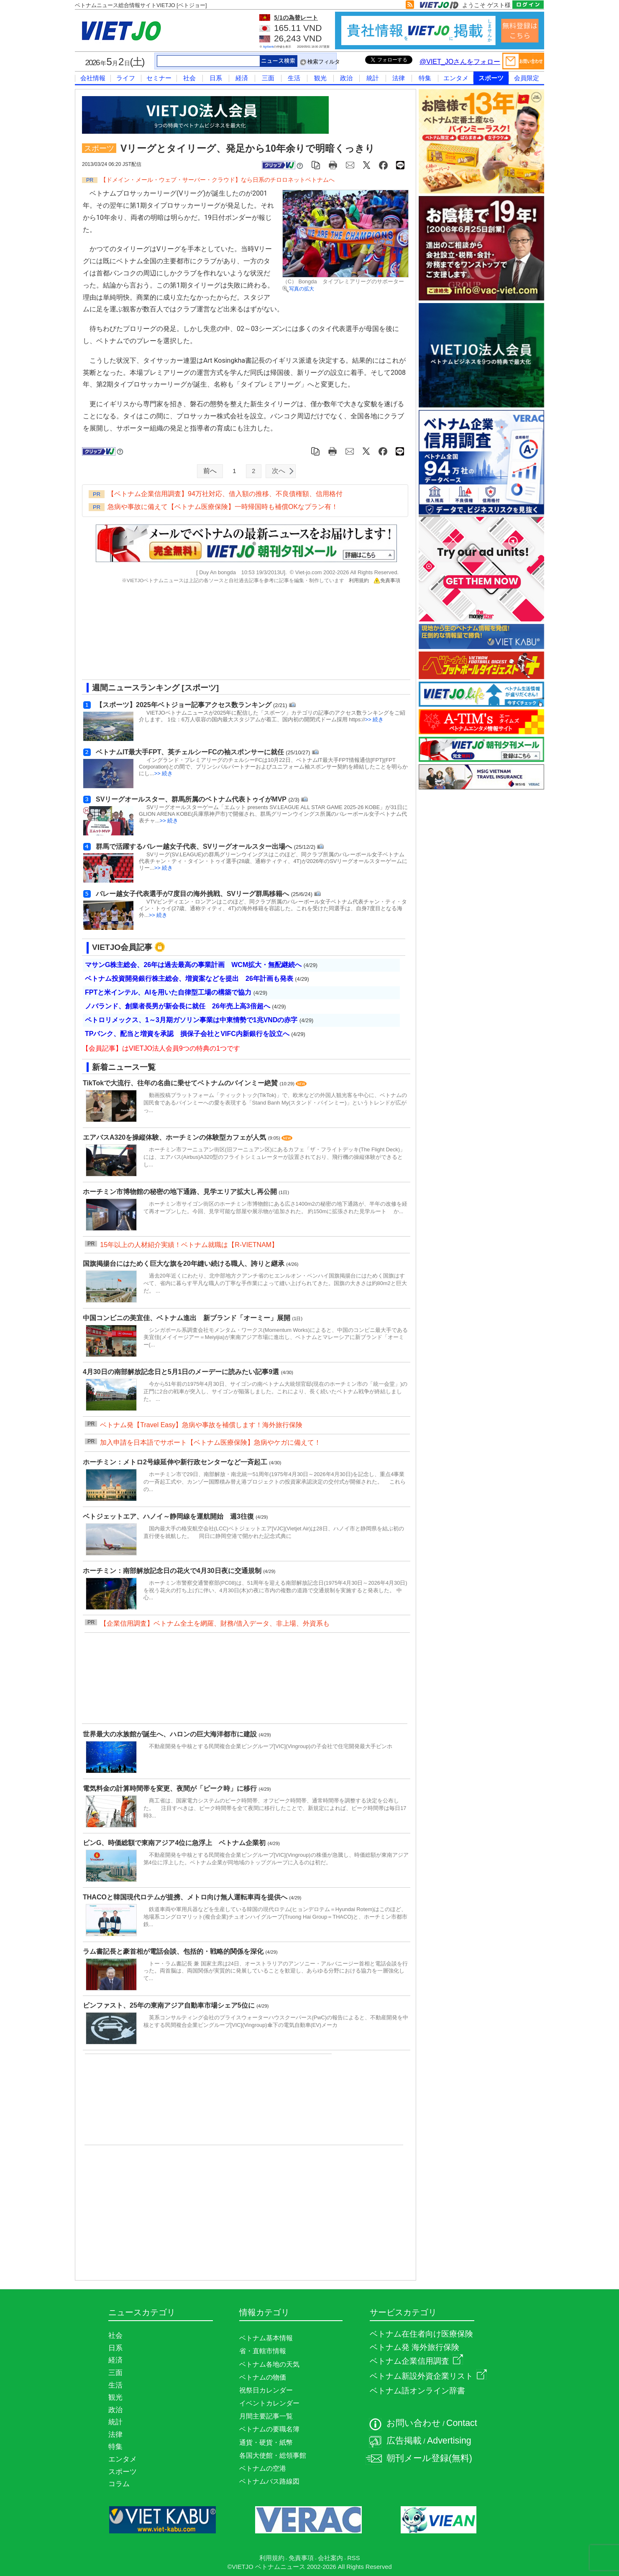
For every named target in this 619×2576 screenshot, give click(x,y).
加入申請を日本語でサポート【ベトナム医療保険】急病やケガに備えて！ (210, 1442)
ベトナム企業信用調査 (416, 2361)
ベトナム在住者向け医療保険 (421, 2333)
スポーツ (491, 77)
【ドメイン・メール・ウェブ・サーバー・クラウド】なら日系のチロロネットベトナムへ (217, 180)
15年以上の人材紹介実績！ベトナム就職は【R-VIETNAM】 (189, 1244)
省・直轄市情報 (262, 2351)
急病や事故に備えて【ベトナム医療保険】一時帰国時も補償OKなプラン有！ (222, 506)
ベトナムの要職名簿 (269, 2429)
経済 (241, 77)
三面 (268, 77)
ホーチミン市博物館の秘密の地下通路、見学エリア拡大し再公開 (181, 1191)
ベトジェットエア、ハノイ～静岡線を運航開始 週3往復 (169, 1516)
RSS (353, 2558)
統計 (372, 77)
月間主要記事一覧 (266, 2416)
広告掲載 (404, 2441)
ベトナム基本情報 (266, 2338)
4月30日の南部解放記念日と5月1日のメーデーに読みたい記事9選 (182, 1371)
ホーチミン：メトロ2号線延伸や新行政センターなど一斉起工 (176, 1462)
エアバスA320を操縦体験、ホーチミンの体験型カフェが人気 (175, 1137)
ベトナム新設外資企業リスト (428, 2376)
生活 (294, 77)
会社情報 (92, 77)
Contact (461, 2423)
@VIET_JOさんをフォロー (459, 61)
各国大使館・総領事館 (272, 2455)
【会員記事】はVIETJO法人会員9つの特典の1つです (161, 1048)
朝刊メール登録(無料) (429, 2458)
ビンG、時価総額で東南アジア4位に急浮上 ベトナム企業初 (175, 1842)
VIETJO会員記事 (122, 947)
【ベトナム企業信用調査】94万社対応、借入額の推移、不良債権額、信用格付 (225, 493)
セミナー (158, 77)
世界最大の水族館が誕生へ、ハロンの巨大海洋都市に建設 (170, 1734)
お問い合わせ (413, 2423)
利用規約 (359, 580)
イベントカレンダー (269, 2403)
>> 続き (374, 719)
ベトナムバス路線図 (269, 2481)
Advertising (449, 2441)
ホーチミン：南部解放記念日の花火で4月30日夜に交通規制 (173, 1570)
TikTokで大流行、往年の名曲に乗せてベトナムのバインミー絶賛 (181, 1083)
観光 (320, 77)
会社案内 (330, 2558)
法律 (398, 77)
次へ (278, 470)
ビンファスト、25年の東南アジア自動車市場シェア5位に (169, 2005)
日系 (216, 77)
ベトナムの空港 (262, 2468)
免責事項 (386, 580)
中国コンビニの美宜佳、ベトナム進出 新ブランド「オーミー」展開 (187, 1317)
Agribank (268, 46)
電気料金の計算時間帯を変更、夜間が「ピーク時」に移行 (170, 1788)
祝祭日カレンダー (266, 2390)
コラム (119, 2483)
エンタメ (455, 77)
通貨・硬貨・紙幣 (266, 2442)
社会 (189, 77)
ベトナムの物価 (262, 2377)
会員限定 (526, 77)
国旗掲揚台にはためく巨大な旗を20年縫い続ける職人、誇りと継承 (184, 1263)
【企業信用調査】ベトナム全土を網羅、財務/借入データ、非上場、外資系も (214, 1623)
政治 (346, 77)
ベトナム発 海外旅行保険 (414, 2347)
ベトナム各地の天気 (269, 2364)
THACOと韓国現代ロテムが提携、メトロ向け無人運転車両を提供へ (186, 1897)
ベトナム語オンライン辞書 (417, 2390)
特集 (425, 77)
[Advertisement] (239, 635)
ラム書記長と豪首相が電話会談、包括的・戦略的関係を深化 (174, 1951)
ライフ (125, 77)
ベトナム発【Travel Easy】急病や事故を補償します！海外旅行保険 (201, 1424)
